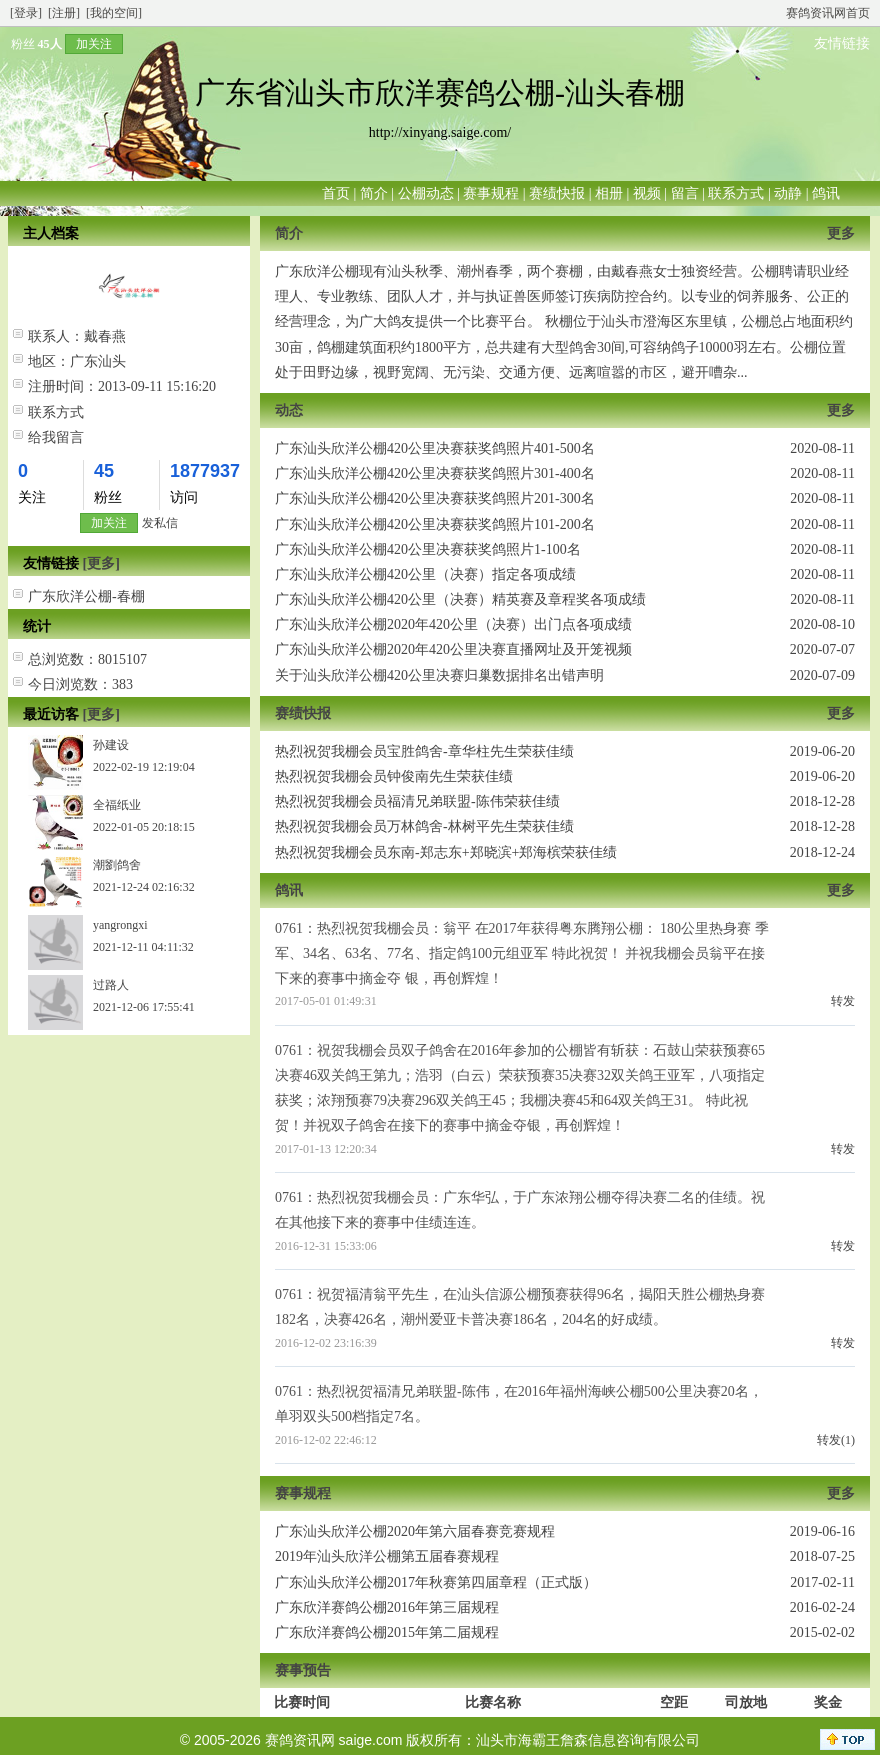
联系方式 (736, 193)
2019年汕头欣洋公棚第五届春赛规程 (387, 1556)
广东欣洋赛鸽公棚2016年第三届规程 (387, 1607)
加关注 (94, 44)
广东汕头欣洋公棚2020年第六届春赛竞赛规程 (415, 1531)
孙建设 (111, 745)
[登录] (26, 13)
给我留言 (56, 437)
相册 (609, 193)
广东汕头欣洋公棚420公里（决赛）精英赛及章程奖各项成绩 (460, 599)
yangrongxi (120, 925)
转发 (843, 1001)
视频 (647, 193)
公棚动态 (426, 193)
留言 (685, 193)
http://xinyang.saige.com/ (440, 132)
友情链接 (842, 43)
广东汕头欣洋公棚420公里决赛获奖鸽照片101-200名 (435, 524)
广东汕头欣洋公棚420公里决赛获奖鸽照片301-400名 (435, 473)
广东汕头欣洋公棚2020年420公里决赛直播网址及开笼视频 (453, 649)
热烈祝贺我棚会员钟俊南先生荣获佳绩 (394, 776)
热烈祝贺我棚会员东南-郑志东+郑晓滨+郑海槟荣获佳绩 (446, 852)
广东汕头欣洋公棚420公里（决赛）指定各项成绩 (425, 574)
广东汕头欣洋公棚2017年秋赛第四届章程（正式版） (436, 1582)
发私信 (160, 523)
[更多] (101, 563)
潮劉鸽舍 (117, 865)
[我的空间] (114, 13)
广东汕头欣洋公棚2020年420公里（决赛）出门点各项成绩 (453, 624)
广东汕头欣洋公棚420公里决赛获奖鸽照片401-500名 (435, 448)
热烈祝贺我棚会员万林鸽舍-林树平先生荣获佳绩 (424, 826)
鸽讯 (826, 193)
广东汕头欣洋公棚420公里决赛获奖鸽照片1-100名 (428, 549)
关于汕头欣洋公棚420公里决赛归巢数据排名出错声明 (439, 675)
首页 (336, 193)
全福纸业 (117, 805)
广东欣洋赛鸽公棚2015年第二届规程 (387, 1632)
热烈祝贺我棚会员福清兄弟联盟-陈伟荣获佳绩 (417, 801)
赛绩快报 (557, 193)
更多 (841, 233)
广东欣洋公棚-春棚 (86, 596)
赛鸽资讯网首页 (828, 13)
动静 (788, 193)
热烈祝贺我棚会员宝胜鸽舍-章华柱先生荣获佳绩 (424, 751)
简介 (374, 193)
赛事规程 (491, 193)
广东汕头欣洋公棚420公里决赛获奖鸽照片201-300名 (435, 498)
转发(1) (836, 1440)
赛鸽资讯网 (300, 1740)
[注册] (64, 13)
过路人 (111, 985)
